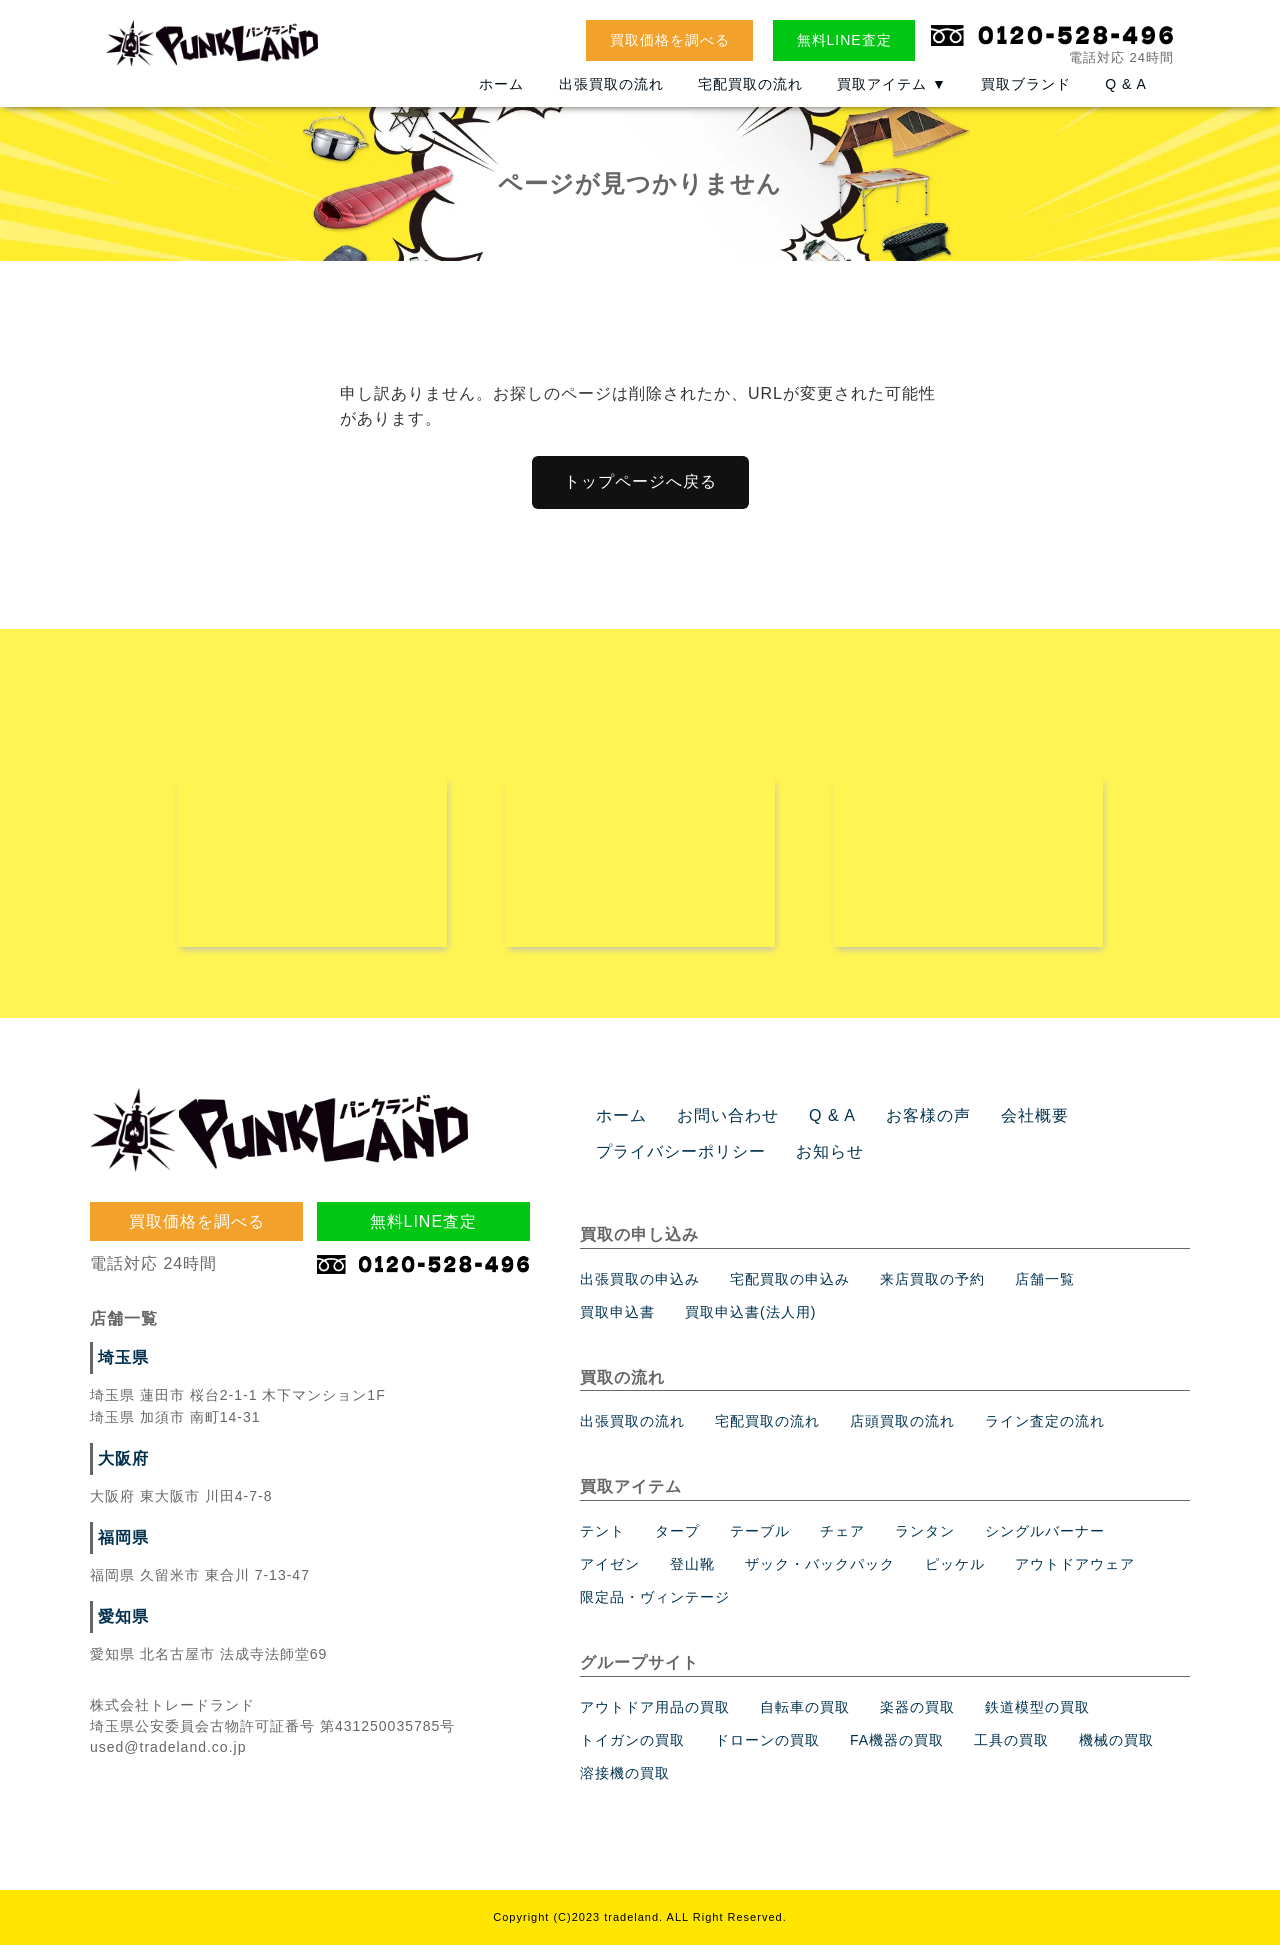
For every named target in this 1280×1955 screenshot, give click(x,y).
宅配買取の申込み (790, 1289)
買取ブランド (1026, 97)
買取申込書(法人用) (750, 1322)
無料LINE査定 (844, 40)
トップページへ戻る (640, 481)
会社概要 (998, 1126)
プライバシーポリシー (671, 1162)
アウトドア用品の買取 (655, 1717)
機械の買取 (1116, 1750)
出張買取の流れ (611, 97)
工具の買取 (1011, 1750)
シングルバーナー (1045, 1541)
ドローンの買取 (767, 1750)
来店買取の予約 (932, 1289)
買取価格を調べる (670, 40)
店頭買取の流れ (902, 1431)
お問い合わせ (716, 1126)
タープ (677, 1541)
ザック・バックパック (820, 1574)
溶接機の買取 (625, 1783)
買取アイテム (892, 97)
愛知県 (120, 1627)
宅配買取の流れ (750, 97)
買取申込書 (617, 1322)
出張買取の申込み (640, 1289)
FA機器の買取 (897, 1750)
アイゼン (610, 1574)
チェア (842, 1541)
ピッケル (955, 1574)
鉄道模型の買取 (1037, 1717)
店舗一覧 (1045, 1289)
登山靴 (692, 1574)
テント (602, 1541)
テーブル (760, 1541)
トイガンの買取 (632, 1750)
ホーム (501, 97)
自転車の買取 (805, 1717)
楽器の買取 (917, 1717)
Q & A (1126, 97)
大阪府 (120, 1469)
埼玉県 (120, 1368)
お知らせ (806, 1162)
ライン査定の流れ (1045, 1431)
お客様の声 (900, 1126)
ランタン (925, 1541)
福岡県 (120, 1548)
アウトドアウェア (1075, 1574)
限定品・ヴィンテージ (655, 1607)
